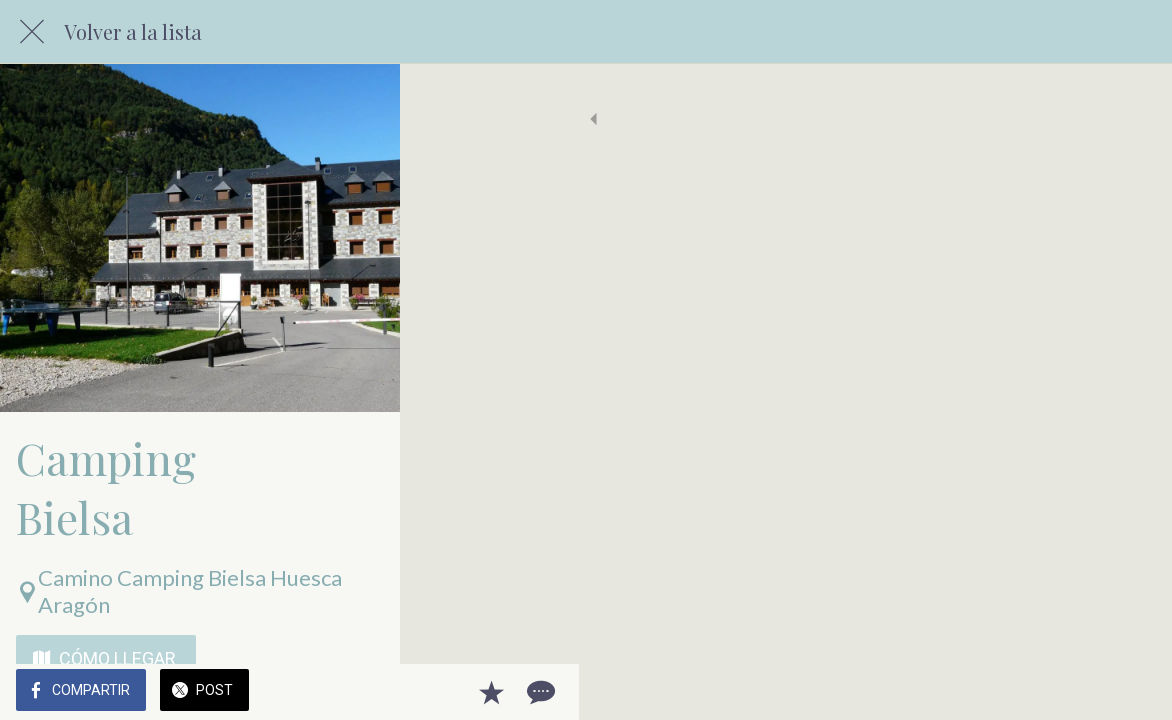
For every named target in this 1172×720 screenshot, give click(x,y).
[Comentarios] (1132, 692)
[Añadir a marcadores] (1084, 692)
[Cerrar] (32, 32)
